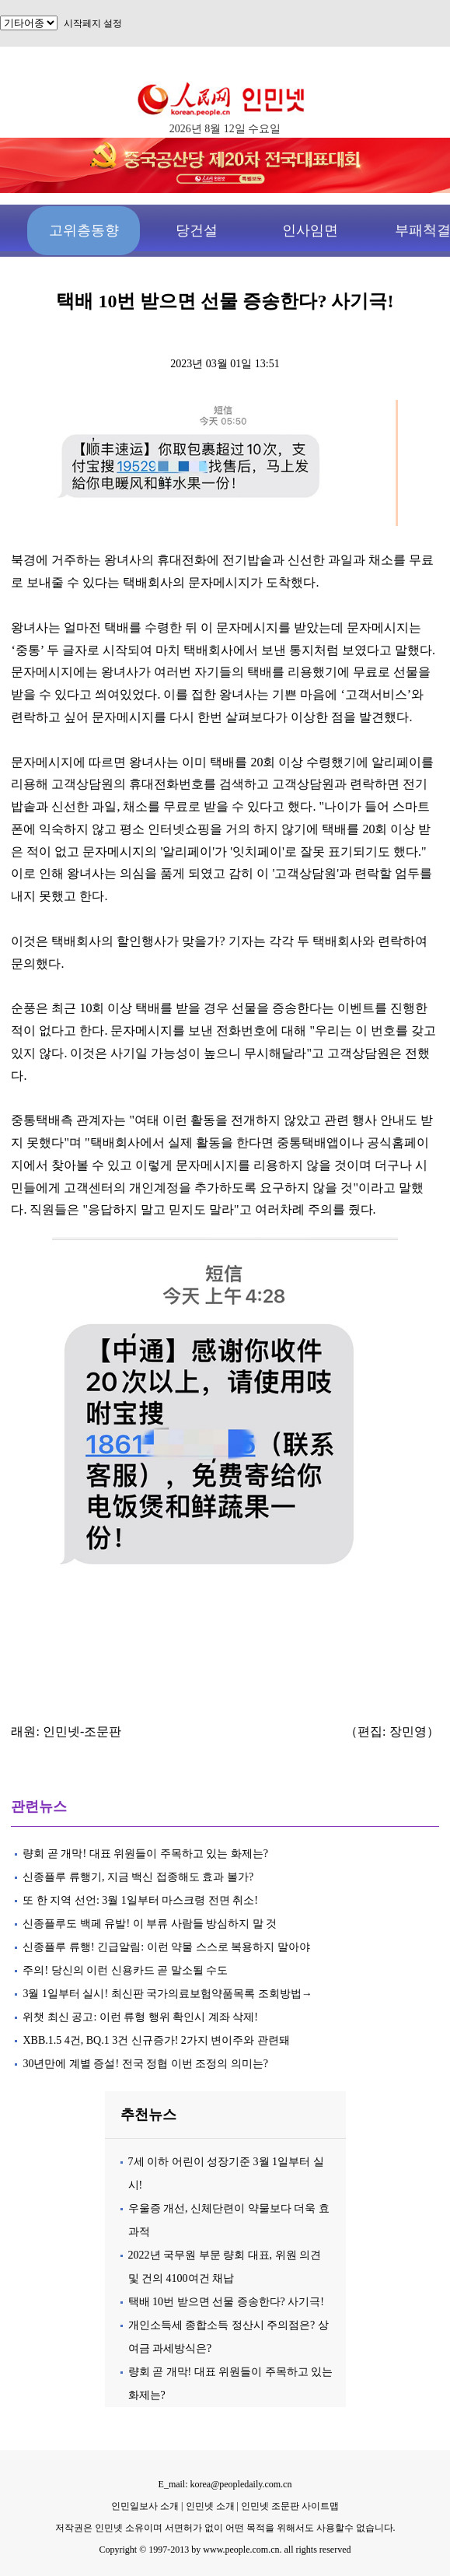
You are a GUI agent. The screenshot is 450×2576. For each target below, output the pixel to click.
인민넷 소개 (209, 2506)
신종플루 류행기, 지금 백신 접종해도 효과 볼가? (138, 1877)
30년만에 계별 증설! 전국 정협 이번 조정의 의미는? (146, 2064)
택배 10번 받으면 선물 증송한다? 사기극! (226, 2302)
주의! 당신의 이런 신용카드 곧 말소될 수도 (125, 1970)
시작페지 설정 (93, 23)
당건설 (197, 230)
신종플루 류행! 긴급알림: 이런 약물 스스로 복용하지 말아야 (166, 1947)
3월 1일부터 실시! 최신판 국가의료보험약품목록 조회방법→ (167, 1993)
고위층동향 (84, 230)
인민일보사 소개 (145, 2506)
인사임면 (310, 230)
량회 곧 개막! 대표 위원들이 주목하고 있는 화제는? (146, 1853)
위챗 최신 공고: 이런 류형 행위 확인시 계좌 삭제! (140, 2017)
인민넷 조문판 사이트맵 (290, 2506)
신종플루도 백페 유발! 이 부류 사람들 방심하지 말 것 (150, 1923)
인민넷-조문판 (82, 1731)
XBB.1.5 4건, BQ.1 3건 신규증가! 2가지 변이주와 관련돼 (156, 2040)
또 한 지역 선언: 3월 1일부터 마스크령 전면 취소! (140, 1900)
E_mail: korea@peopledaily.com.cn (225, 2484)
